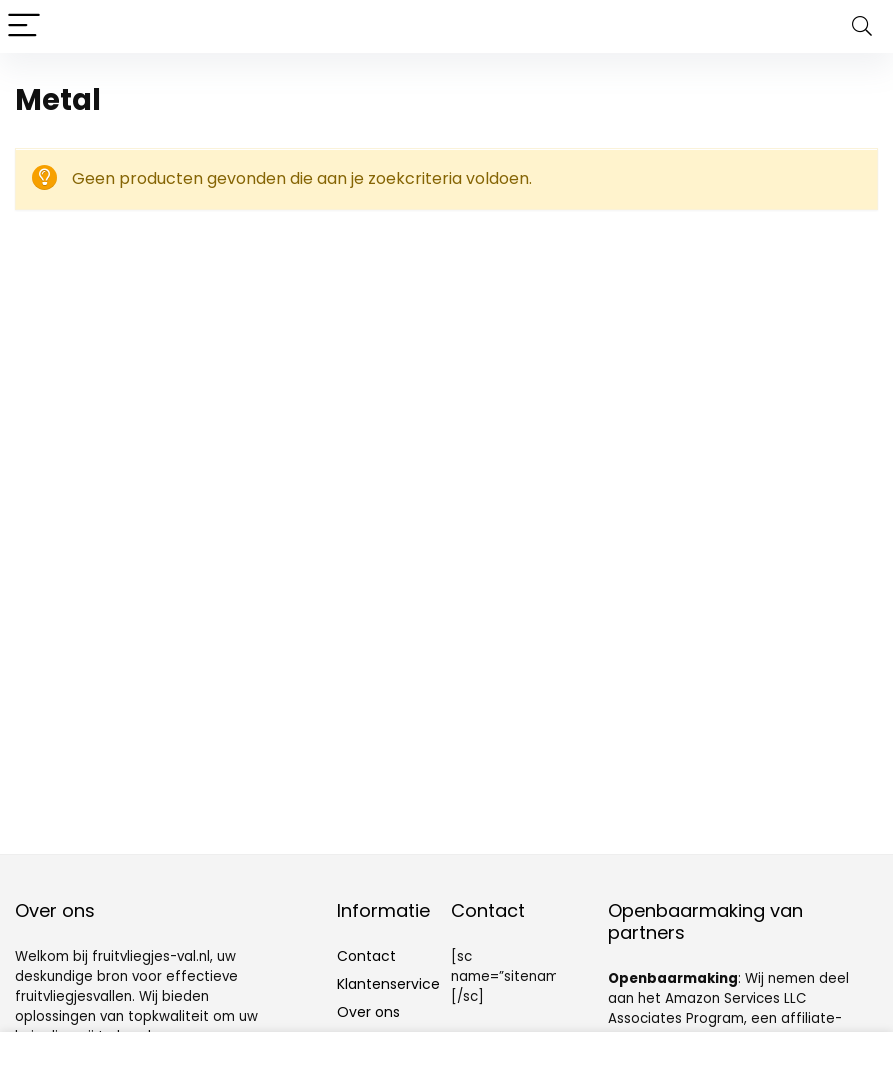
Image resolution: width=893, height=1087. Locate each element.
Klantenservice (388, 984)
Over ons (368, 1012)
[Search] (862, 26)
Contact (366, 956)
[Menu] (24, 26)
